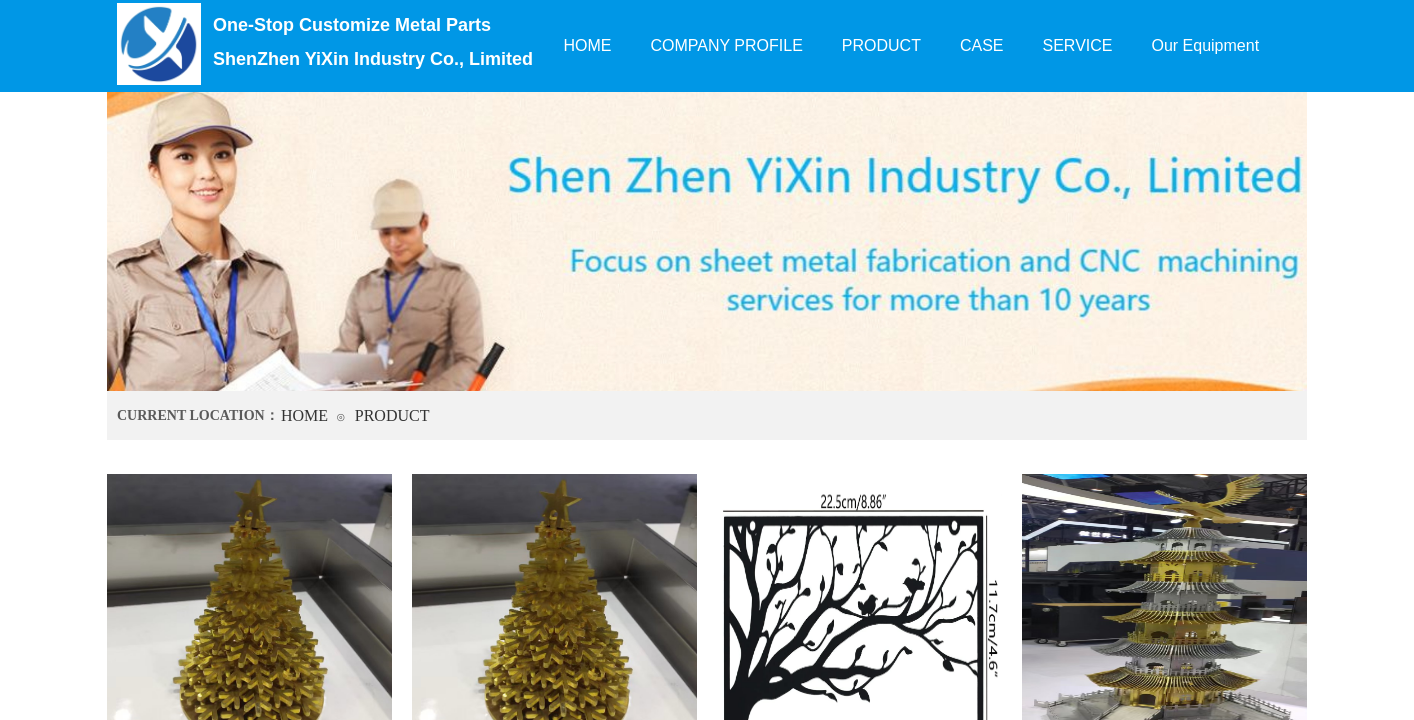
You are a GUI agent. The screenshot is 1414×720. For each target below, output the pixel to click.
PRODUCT (392, 415)
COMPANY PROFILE (727, 45)
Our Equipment (1205, 45)
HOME (304, 415)
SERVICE (1078, 45)
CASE (982, 45)
